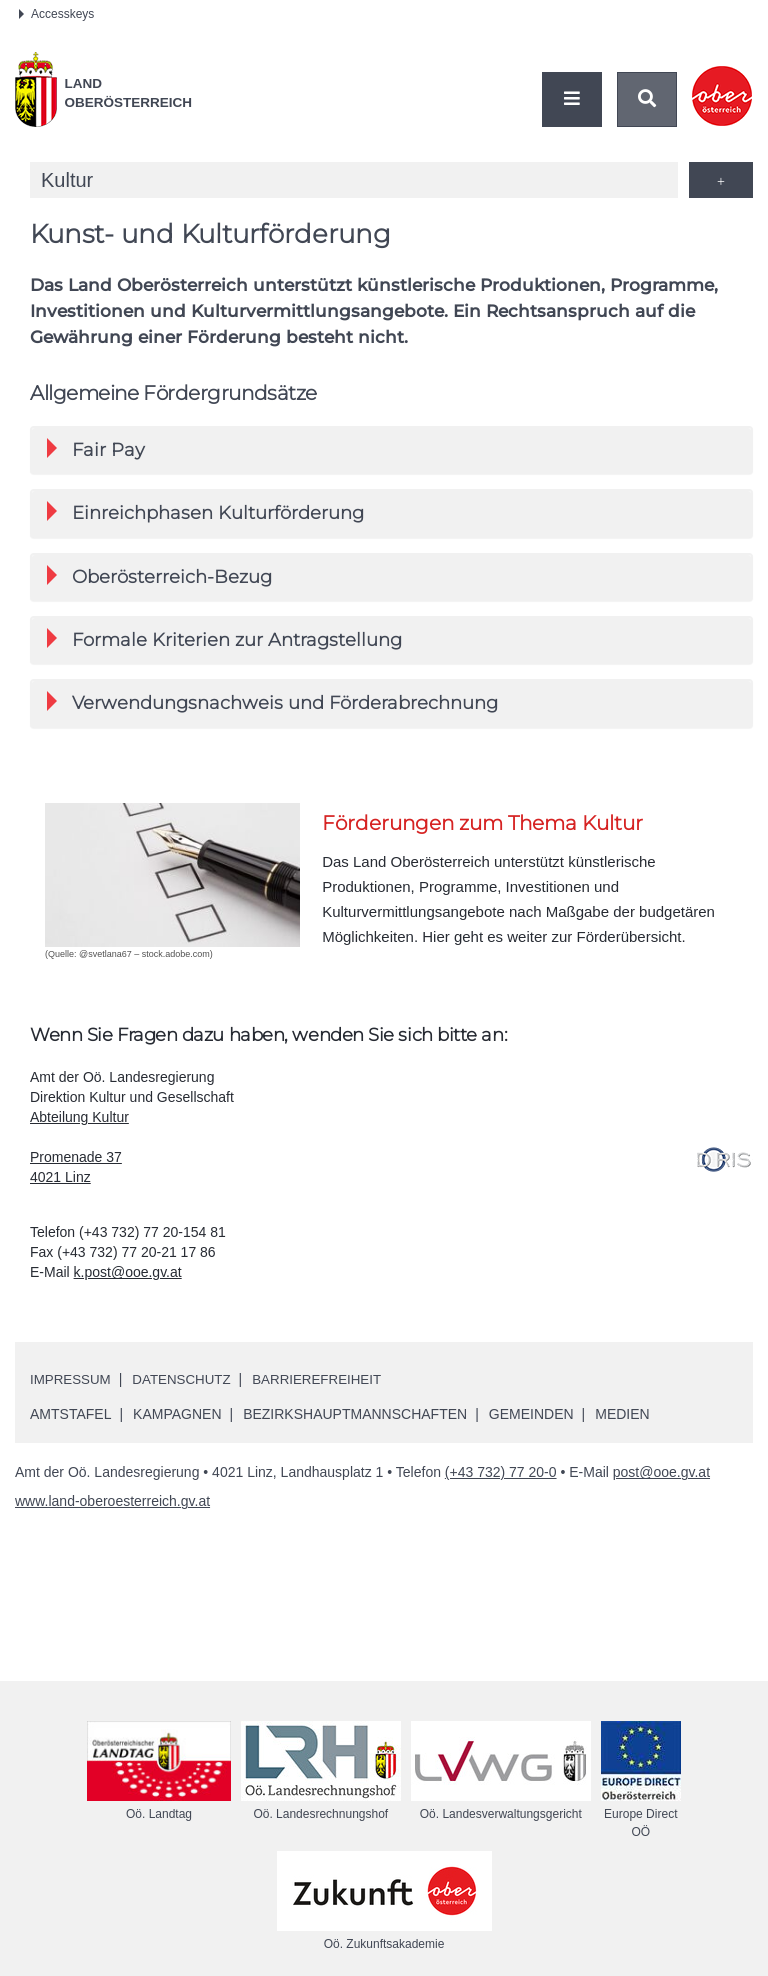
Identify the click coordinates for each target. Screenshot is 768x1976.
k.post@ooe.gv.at (128, 1276)
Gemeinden (531, 1418)
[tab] (391, 450)
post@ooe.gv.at (661, 1476)
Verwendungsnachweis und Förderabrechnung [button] (272, 705)
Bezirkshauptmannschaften (355, 1418)
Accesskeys (56, 14)
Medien (622, 1418)
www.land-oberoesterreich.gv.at (112, 1505)
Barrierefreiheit (328, 1383)
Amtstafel (70, 1418)
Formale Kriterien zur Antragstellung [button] (224, 641)
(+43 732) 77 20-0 (501, 1476)
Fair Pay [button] (96, 449)
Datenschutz (187, 1383)
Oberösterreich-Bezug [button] (159, 577)
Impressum (72, 1383)
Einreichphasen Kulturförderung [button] (205, 513)
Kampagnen (177, 1418)
